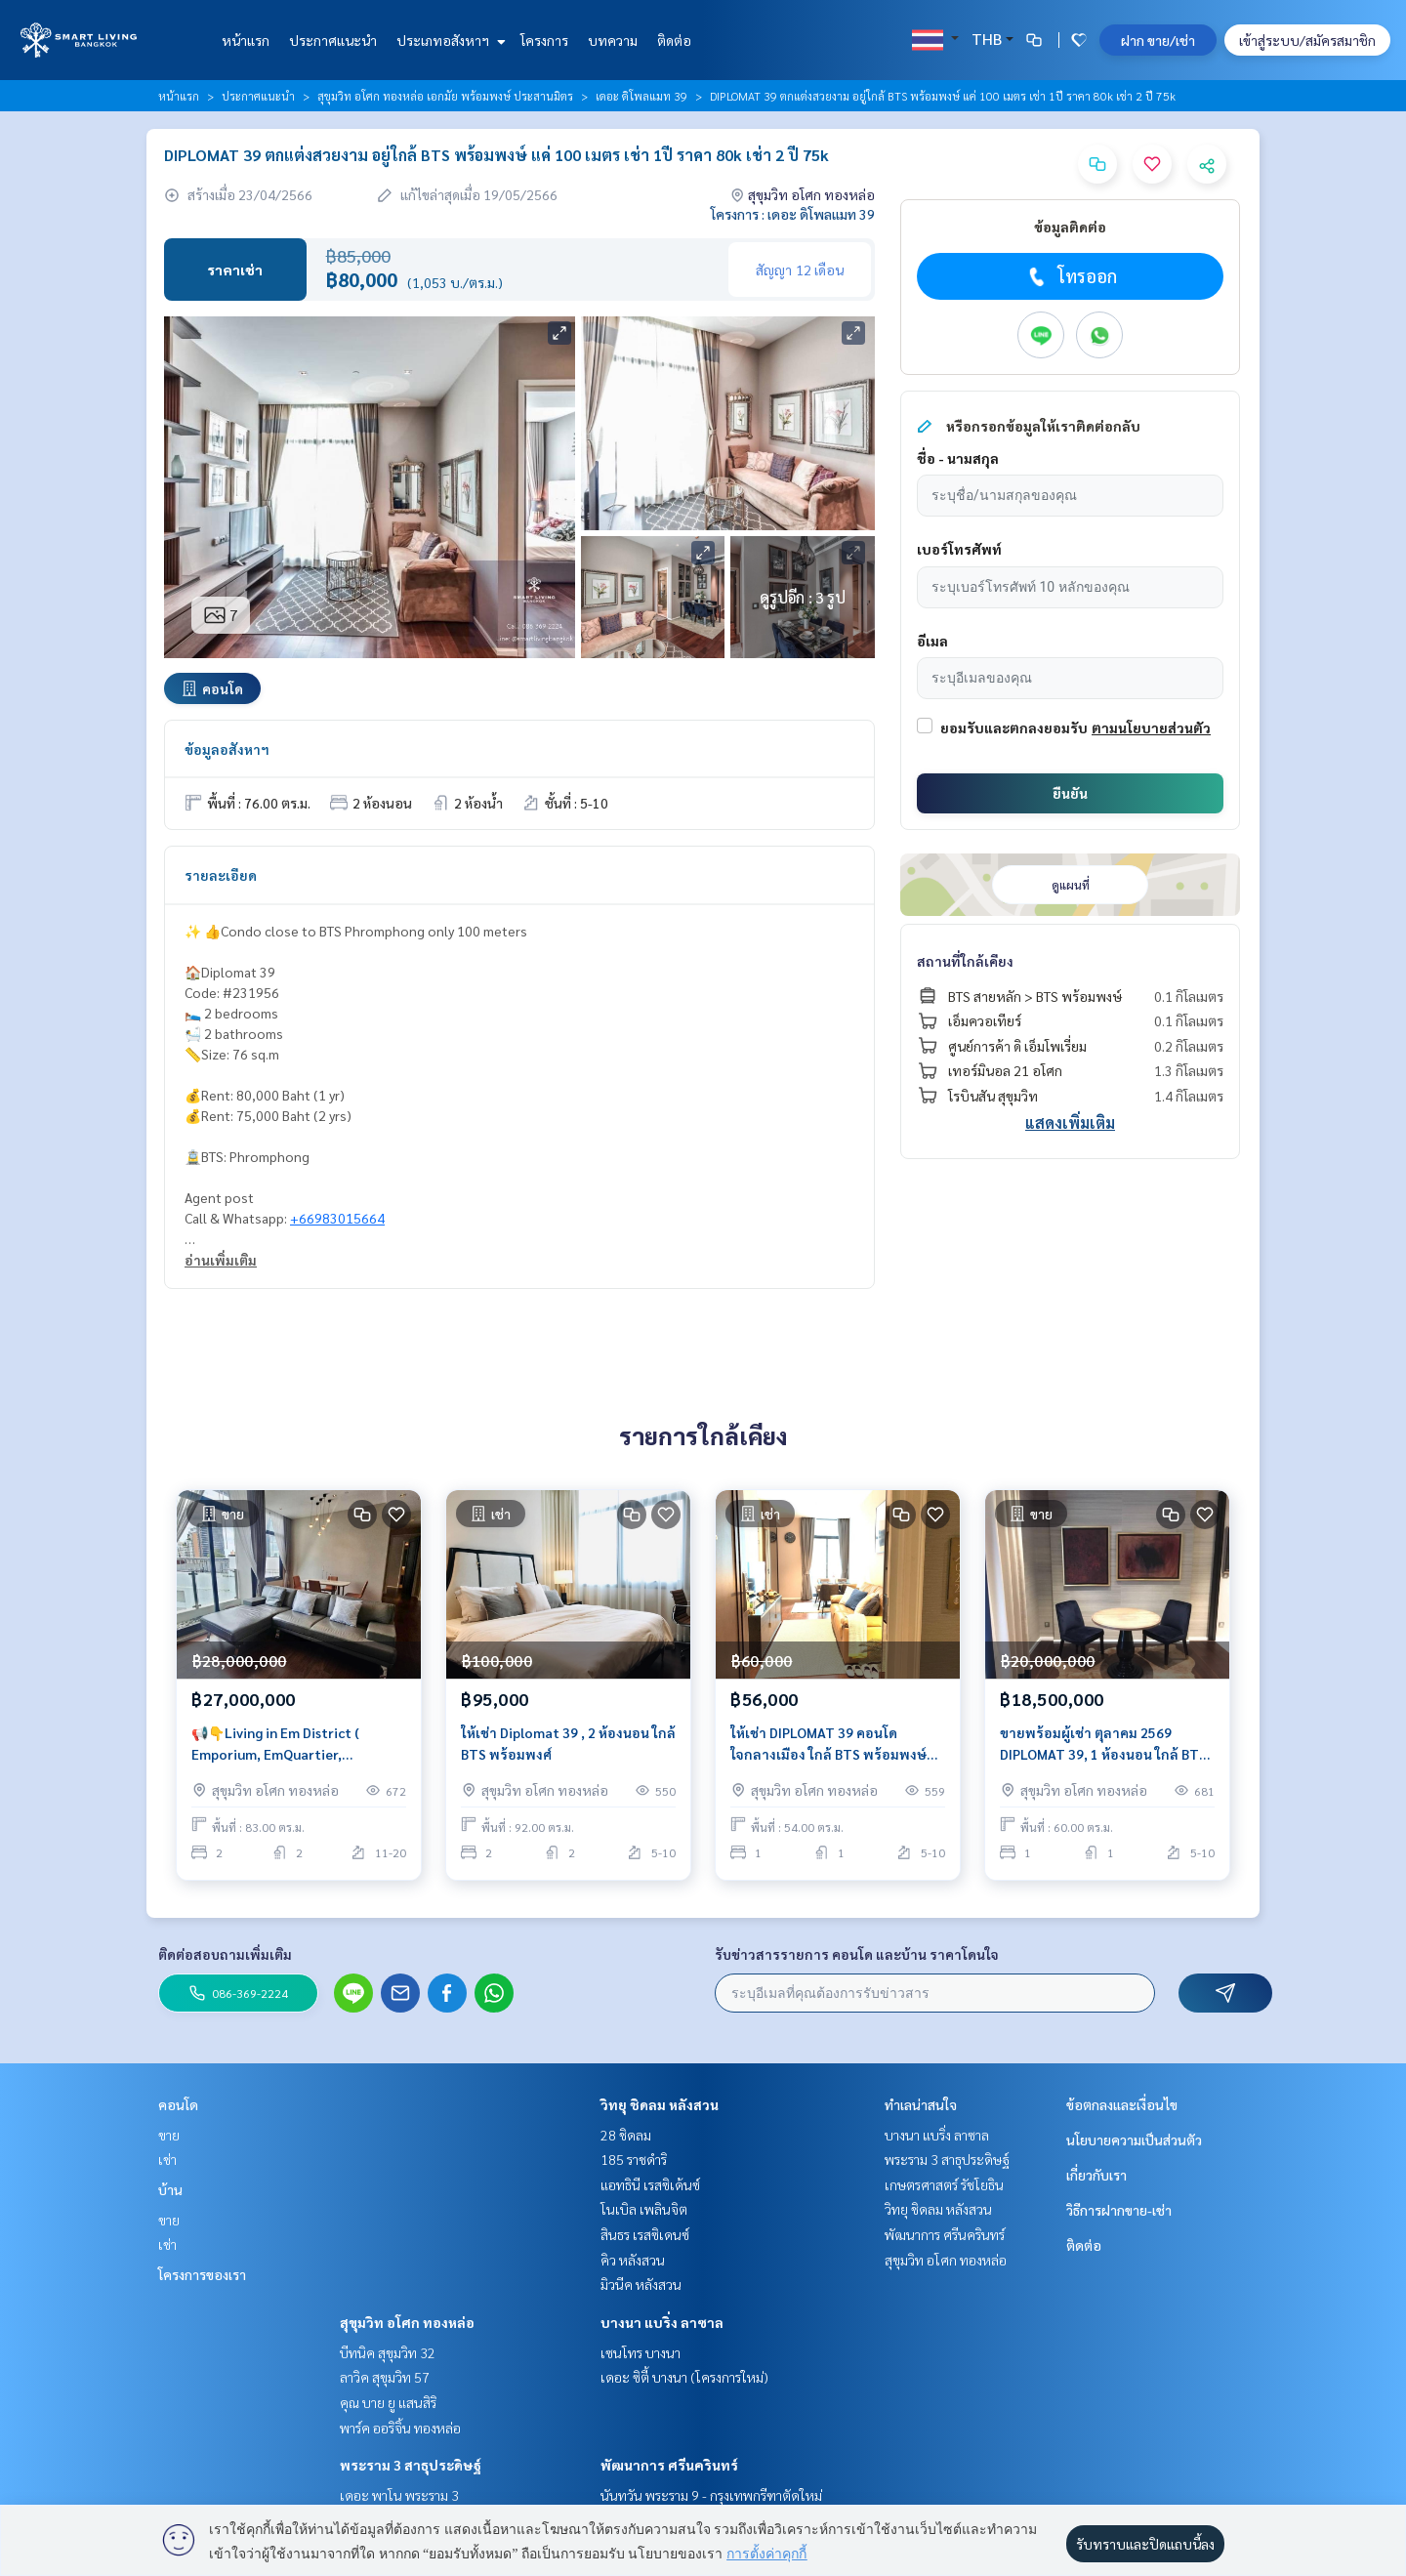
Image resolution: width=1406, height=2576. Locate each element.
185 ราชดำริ (633, 2159)
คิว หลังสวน (632, 2259)
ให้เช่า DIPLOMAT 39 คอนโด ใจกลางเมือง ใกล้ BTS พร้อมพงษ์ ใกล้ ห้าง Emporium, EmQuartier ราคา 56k (830, 1745)
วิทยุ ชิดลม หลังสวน (659, 2104)
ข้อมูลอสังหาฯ (227, 749)
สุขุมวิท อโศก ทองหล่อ (407, 2322)
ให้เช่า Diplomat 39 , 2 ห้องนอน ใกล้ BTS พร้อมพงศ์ (568, 1744)
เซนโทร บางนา (640, 2352)
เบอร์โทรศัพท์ (959, 549)
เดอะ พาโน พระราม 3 (399, 2495)
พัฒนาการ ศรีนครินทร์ (669, 2464)
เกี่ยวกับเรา (1096, 2174)
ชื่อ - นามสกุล (958, 458)
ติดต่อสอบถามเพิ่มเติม (225, 1954)
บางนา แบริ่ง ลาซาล (662, 2322)
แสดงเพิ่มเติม (1070, 1122)
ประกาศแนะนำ (333, 40)
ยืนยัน (1070, 793)
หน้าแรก (245, 40)
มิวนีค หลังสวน (641, 2284)
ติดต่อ (674, 40)
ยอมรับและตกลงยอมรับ (1014, 727)
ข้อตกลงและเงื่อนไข (1122, 2104)
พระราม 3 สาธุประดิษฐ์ (410, 2464)
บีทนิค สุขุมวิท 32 (387, 2352)
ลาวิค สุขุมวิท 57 (385, 2377)
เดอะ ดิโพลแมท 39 (641, 96)
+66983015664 (337, 1217)
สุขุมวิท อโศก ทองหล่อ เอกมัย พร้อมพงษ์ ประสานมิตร (445, 96)
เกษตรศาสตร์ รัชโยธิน (944, 2184)
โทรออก (1070, 276)
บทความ (613, 40)
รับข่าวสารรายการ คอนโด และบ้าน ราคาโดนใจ (857, 1954)
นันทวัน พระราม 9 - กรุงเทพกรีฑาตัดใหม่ (711, 2495)
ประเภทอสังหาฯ (448, 40)
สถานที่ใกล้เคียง (965, 961)
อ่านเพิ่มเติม (221, 1259)
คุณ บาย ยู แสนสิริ (388, 2402)
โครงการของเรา (202, 2274)
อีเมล (932, 640)
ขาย (169, 2134)
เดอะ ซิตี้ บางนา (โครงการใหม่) (684, 2377)
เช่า (167, 2159)
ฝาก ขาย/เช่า (1158, 40)
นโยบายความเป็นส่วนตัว (1134, 2139)
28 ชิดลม (625, 2134)
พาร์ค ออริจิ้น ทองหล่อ (400, 2427)
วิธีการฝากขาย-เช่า (1119, 2210)
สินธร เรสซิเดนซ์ (644, 2234)
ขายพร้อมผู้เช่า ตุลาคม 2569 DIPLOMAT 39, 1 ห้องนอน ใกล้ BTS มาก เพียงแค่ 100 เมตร (1103, 1745)
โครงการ (544, 40)
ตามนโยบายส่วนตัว (1151, 727)
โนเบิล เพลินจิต (643, 2209)
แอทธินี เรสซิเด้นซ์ (650, 2184)
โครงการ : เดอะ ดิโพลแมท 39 (793, 214)
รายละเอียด (221, 875)
